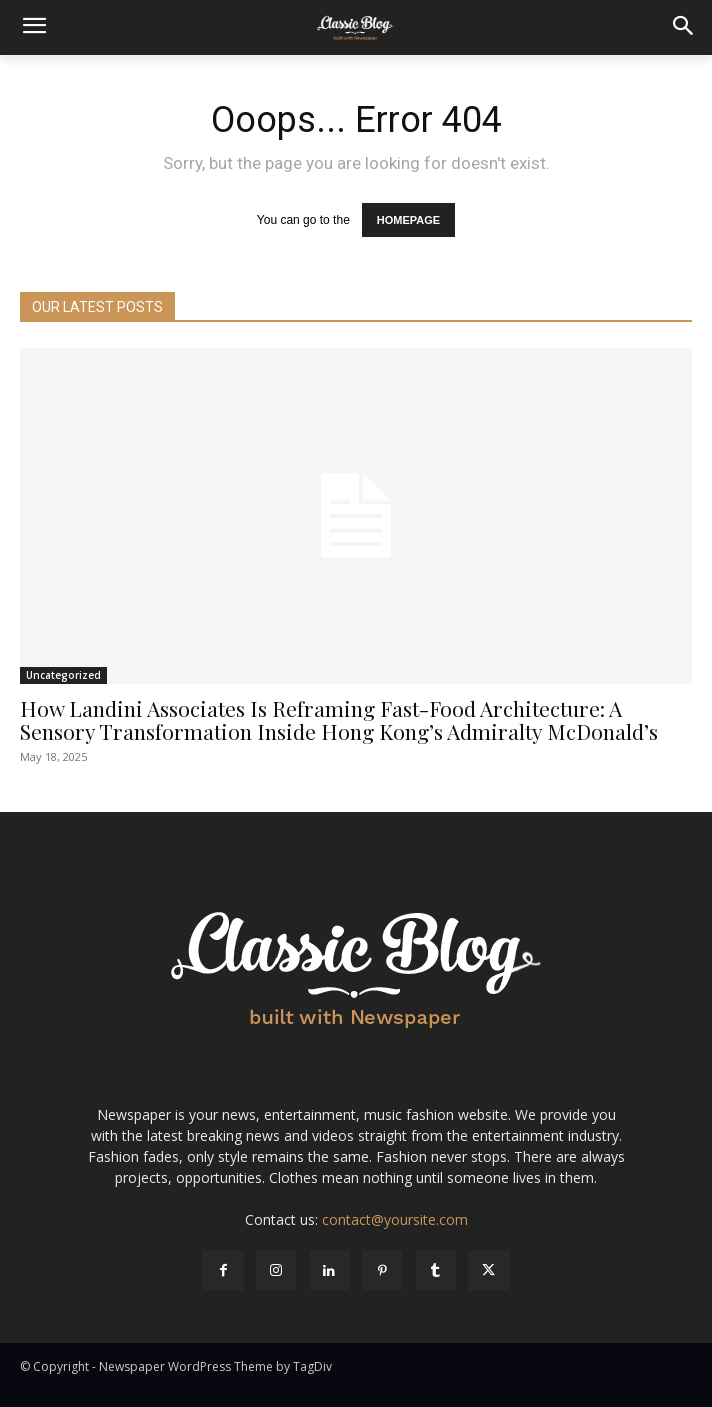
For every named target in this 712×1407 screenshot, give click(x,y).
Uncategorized (63, 675)
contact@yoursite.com (395, 1219)
